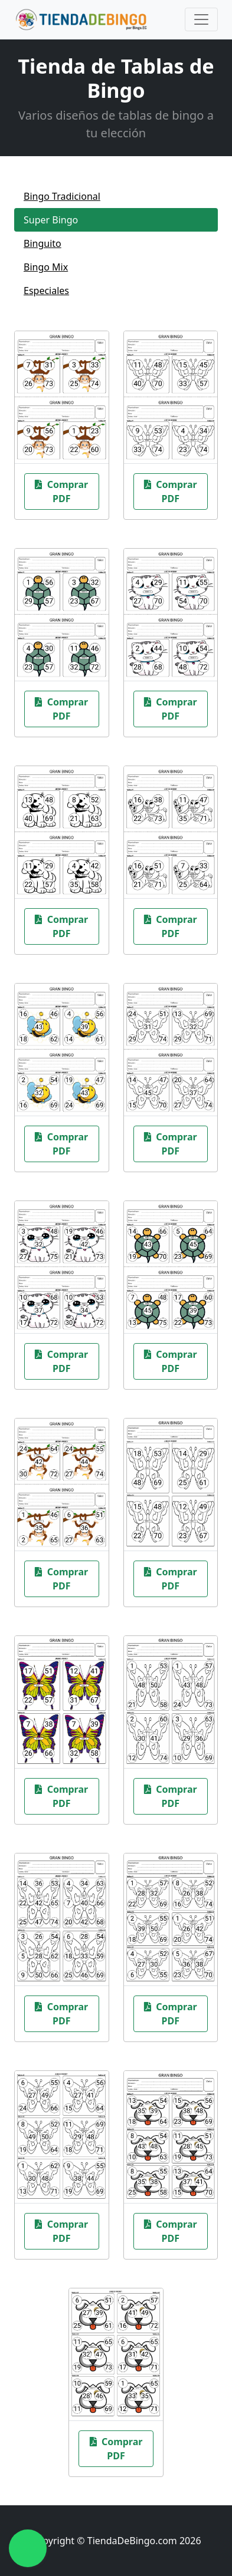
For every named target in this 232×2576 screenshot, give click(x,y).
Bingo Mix (46, 266)
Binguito (42, 243)
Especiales (46, 290)
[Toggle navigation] (201, 19)
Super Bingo (51, 219)
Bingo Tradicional (62, 196)
